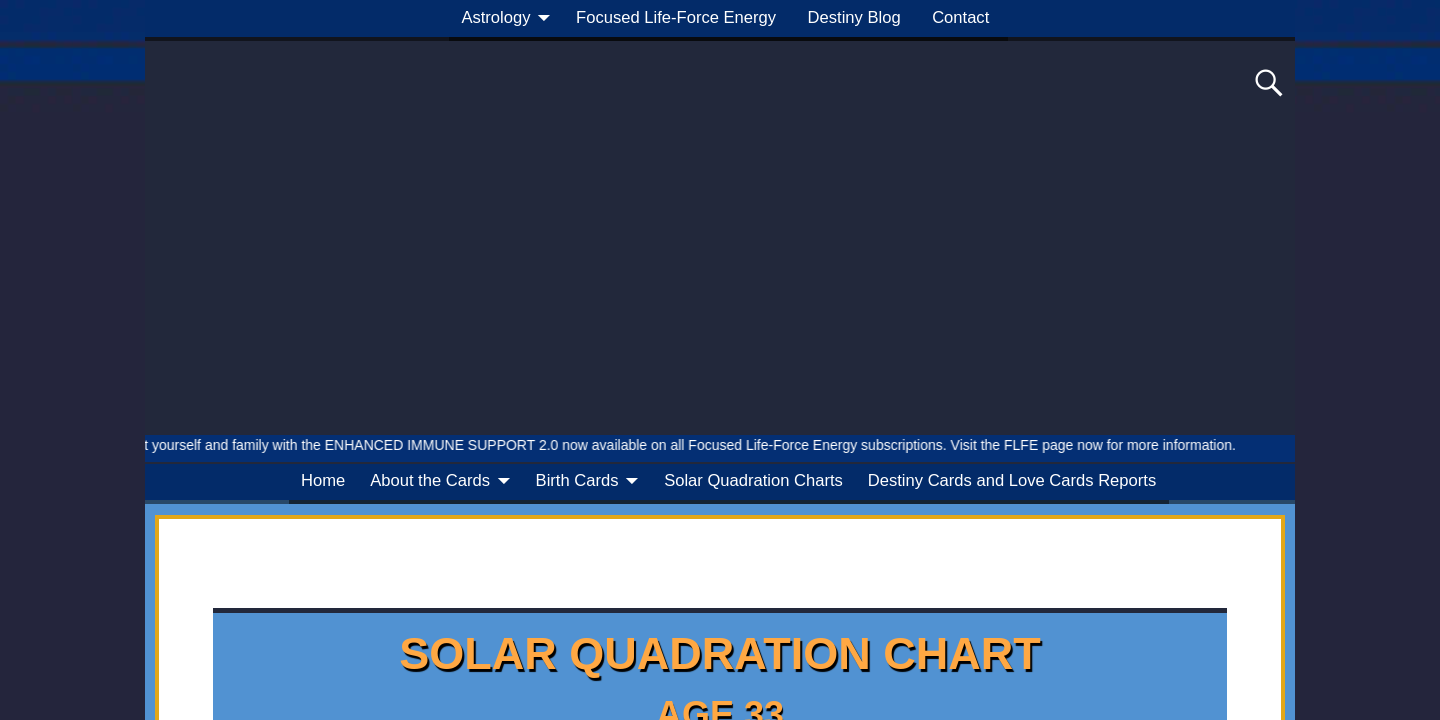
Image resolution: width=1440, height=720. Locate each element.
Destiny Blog (854, 17)
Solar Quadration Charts (753, 480)
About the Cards (430, 480)
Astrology (495, 17)
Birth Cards (577, 480)
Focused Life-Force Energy (676, 17)
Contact (960, 17)
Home (323, 480)
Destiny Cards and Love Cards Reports (1012, 480)
